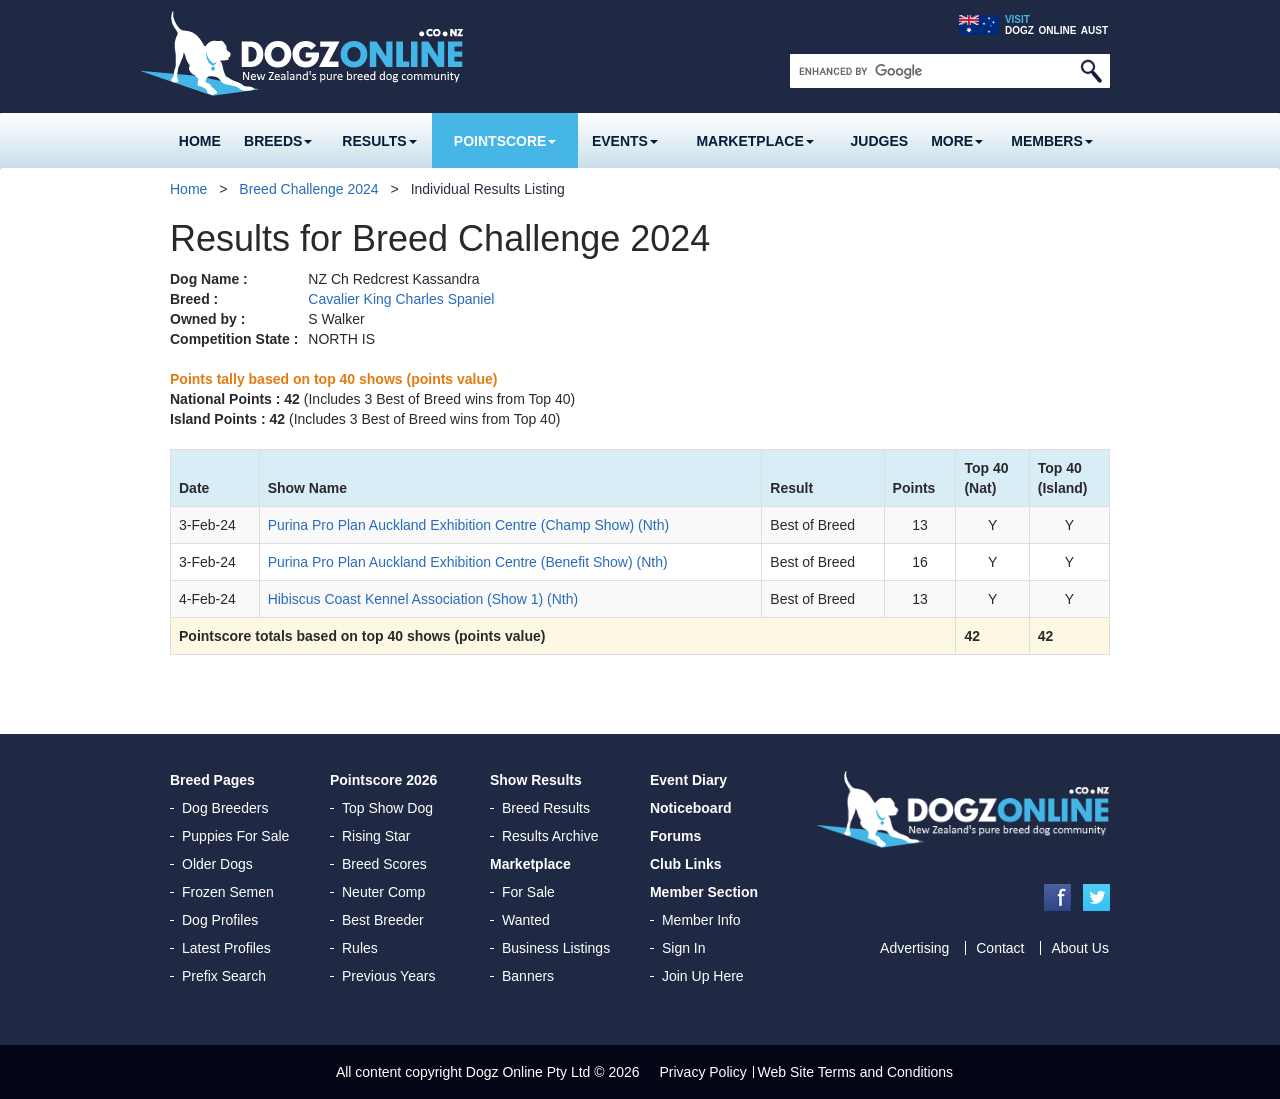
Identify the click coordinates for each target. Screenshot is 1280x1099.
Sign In (684, 948)
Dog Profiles (220, 920)
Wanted (526, 920)
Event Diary (688, 780)
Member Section (704, 892)
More (957, 141)
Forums (675, 836)
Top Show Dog (387, 808)
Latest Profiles (226, 948)
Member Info (701, 920)
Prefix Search (224, 976)
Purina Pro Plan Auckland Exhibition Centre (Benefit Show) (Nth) (468, 562)
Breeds (278, 141)
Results (379, 141)
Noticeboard (691, 808)
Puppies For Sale (235, 836)
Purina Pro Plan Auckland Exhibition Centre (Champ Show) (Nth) (469, 525)
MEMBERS (1052, 141)
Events (625, 141)
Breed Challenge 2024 (308, 189)
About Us (1080, 948)
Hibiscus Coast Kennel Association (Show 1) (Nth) (423, 599)
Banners (528, 976)
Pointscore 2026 (383, 780)
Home (200, 141)
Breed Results (546, 808)
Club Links (686, 864)
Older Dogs (217, 864)
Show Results (536, 780)
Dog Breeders (225, 808)
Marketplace (754, 141)
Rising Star (376, 836)
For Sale (528, 892)
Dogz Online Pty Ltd (528, 1072)
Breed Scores (384, 864)
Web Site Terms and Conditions (856, 1072)
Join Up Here (703, 976)
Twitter (1096, 897)
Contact (1000, 948)
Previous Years (388, 976)
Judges (880, 141)
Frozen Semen (228, 892)
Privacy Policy (703, 1072)
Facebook (1057, 897)
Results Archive (550, 836)
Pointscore (505, 141)
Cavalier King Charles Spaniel (401, 299)
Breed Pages (212, 780)
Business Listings (556, 948)
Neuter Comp (383, 892)
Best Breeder (383, 920)
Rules (360, 948)
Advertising (914, 948)
